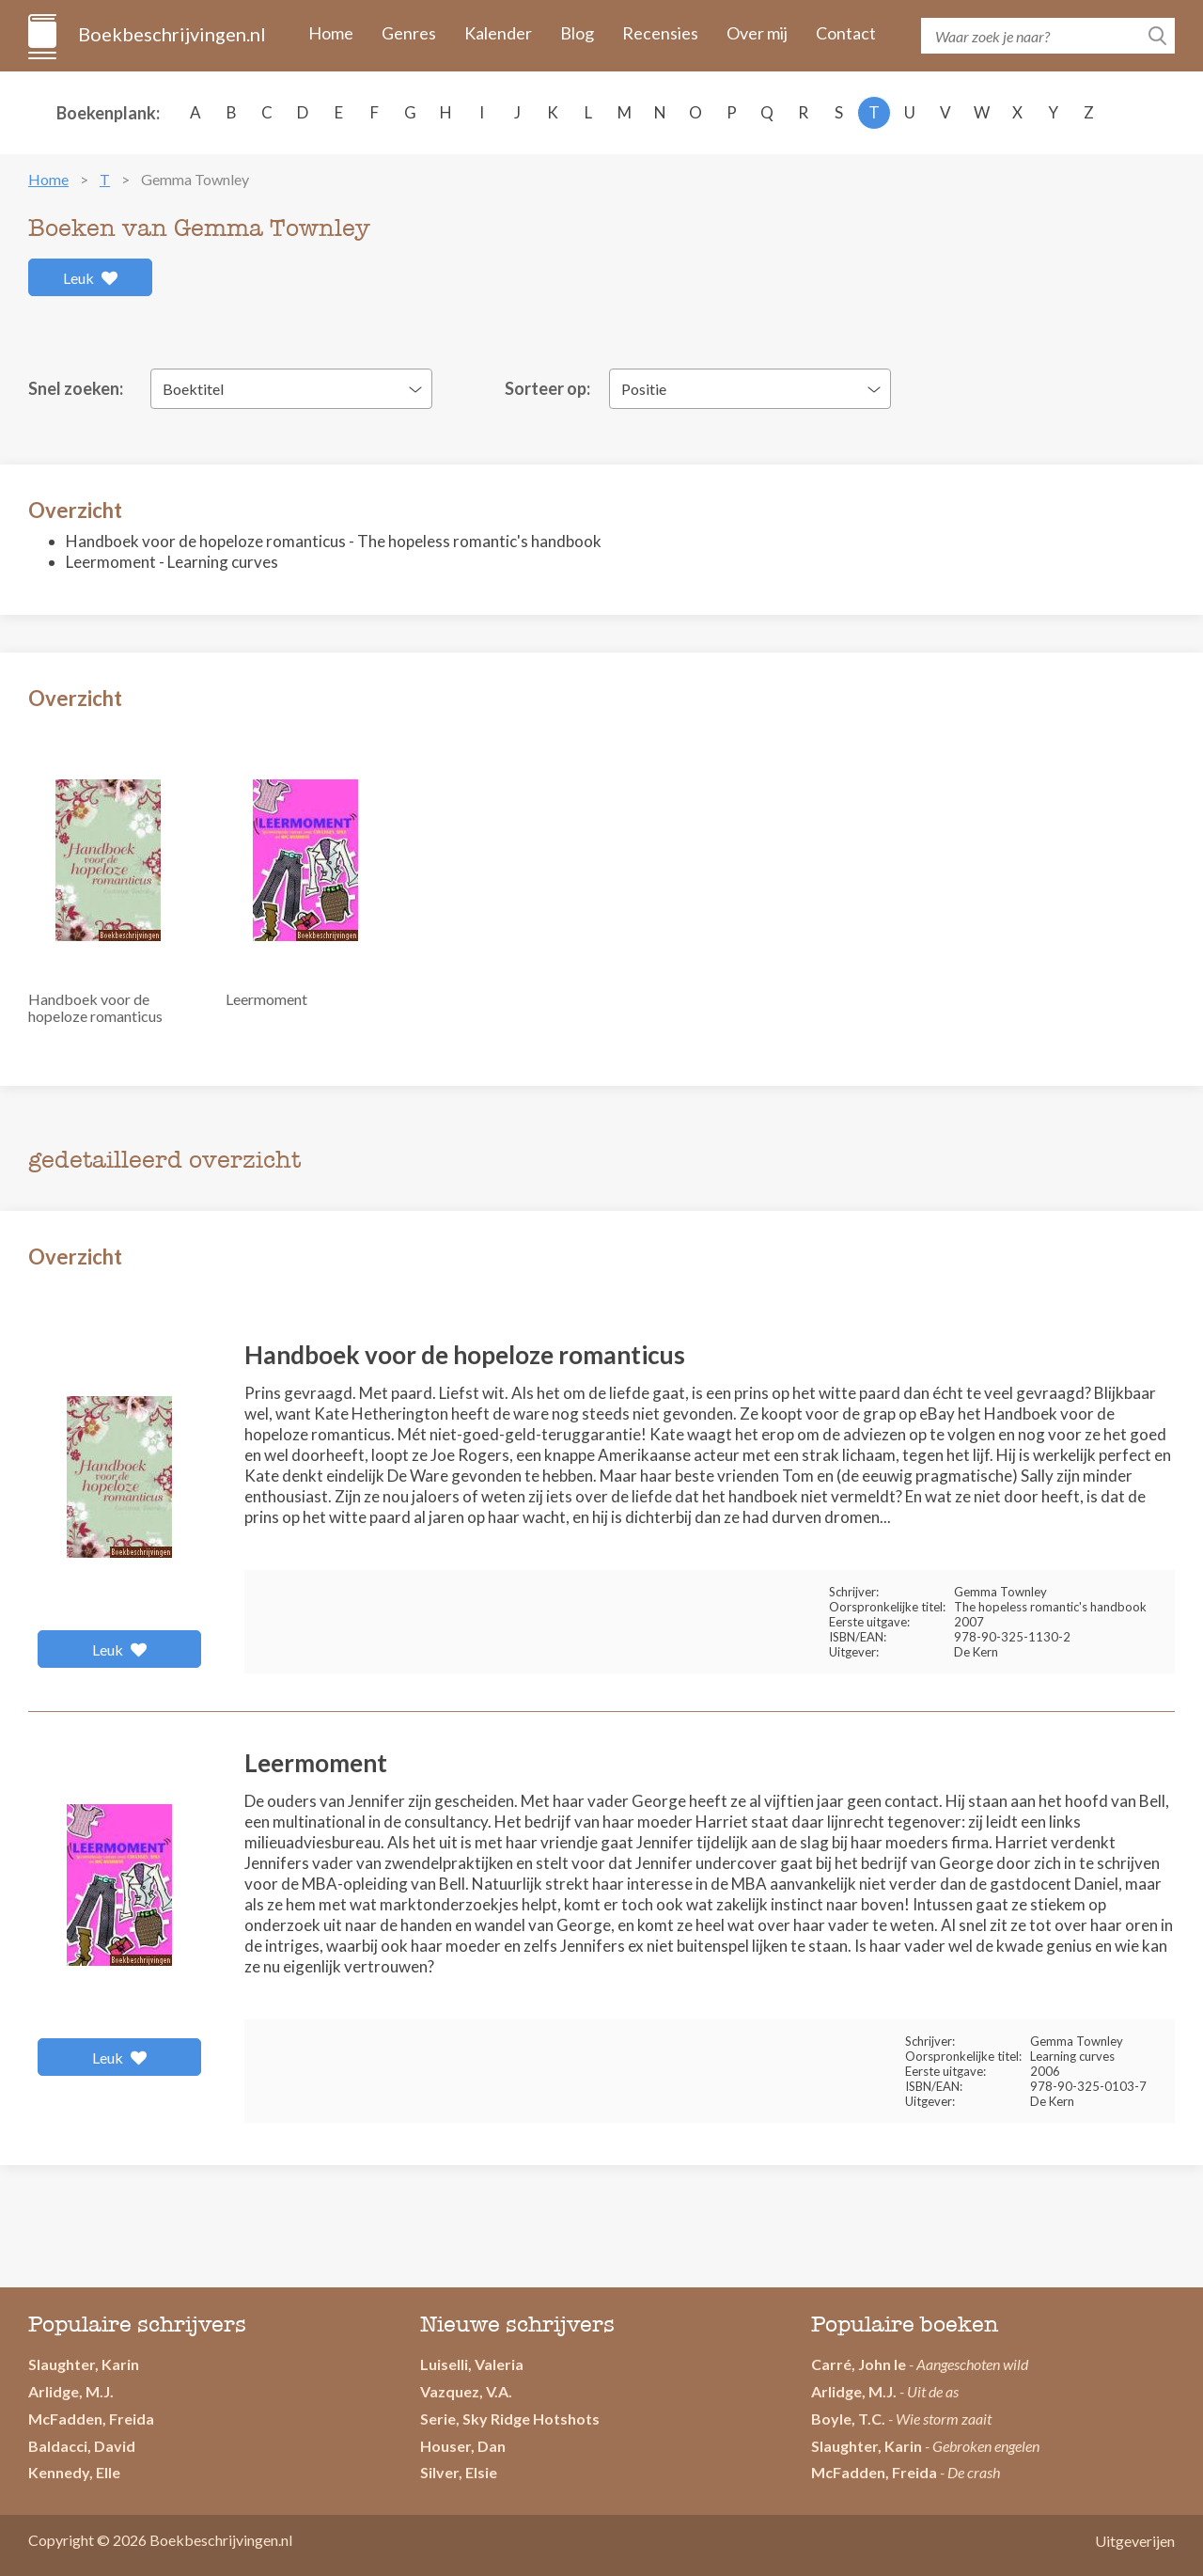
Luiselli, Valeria (471, 2364)
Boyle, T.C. (848, 2418)
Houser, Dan (463, 2446)
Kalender (498, 33)
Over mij (757, 33)
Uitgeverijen (1135, 2541)
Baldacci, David (81, 2446)
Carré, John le (858, 2364)
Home (330, 33)
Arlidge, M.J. (71, 2391)
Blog (577, 33)
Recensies (660, 33)
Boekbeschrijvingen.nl (170, 34)
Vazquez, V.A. (466, 2391)
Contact (846, 33)
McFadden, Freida (91, 2418)
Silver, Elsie (458, 2472)
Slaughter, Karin (83, 2364)
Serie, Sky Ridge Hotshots (510, 2418)
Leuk (90, 278)
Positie (643, 389)
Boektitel (193, 389)
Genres (409, 33)
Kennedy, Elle (74, 2472)
